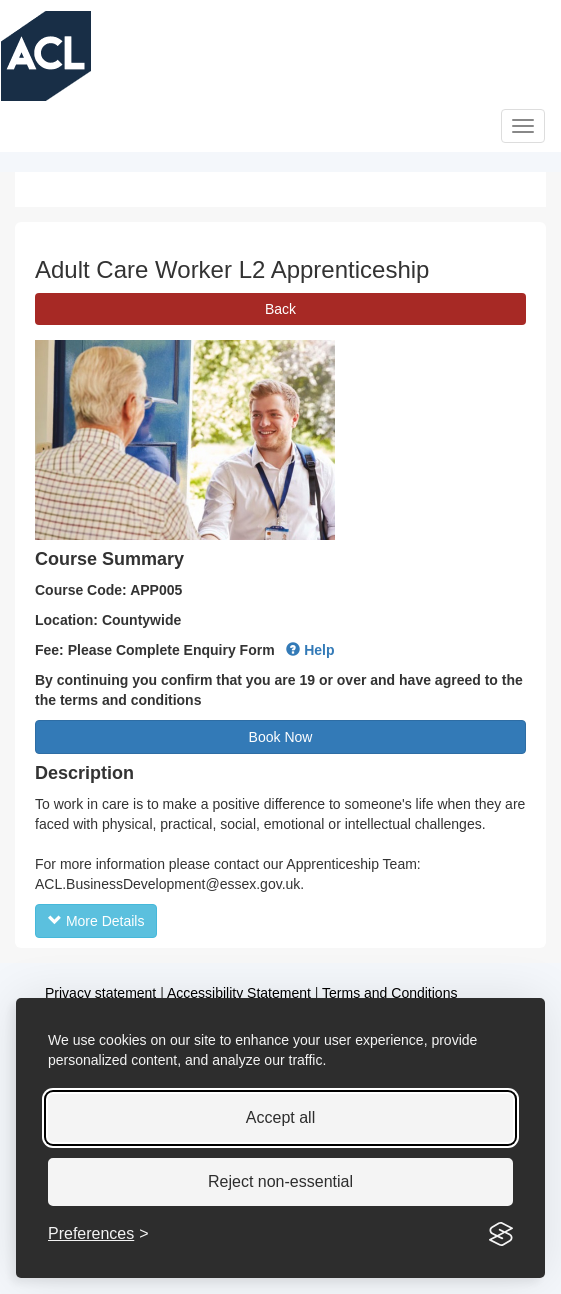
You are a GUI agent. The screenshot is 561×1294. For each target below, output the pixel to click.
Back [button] (280, 309)
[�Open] (523, 126)
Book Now (281, 737)
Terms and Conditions (389, 993)
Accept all (280, 1117)
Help (310, 650)
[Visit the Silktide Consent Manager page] (501, 1234)
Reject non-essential (280, 1181)
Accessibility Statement (239, 993)
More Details (96, 921)
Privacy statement (100, 993)
